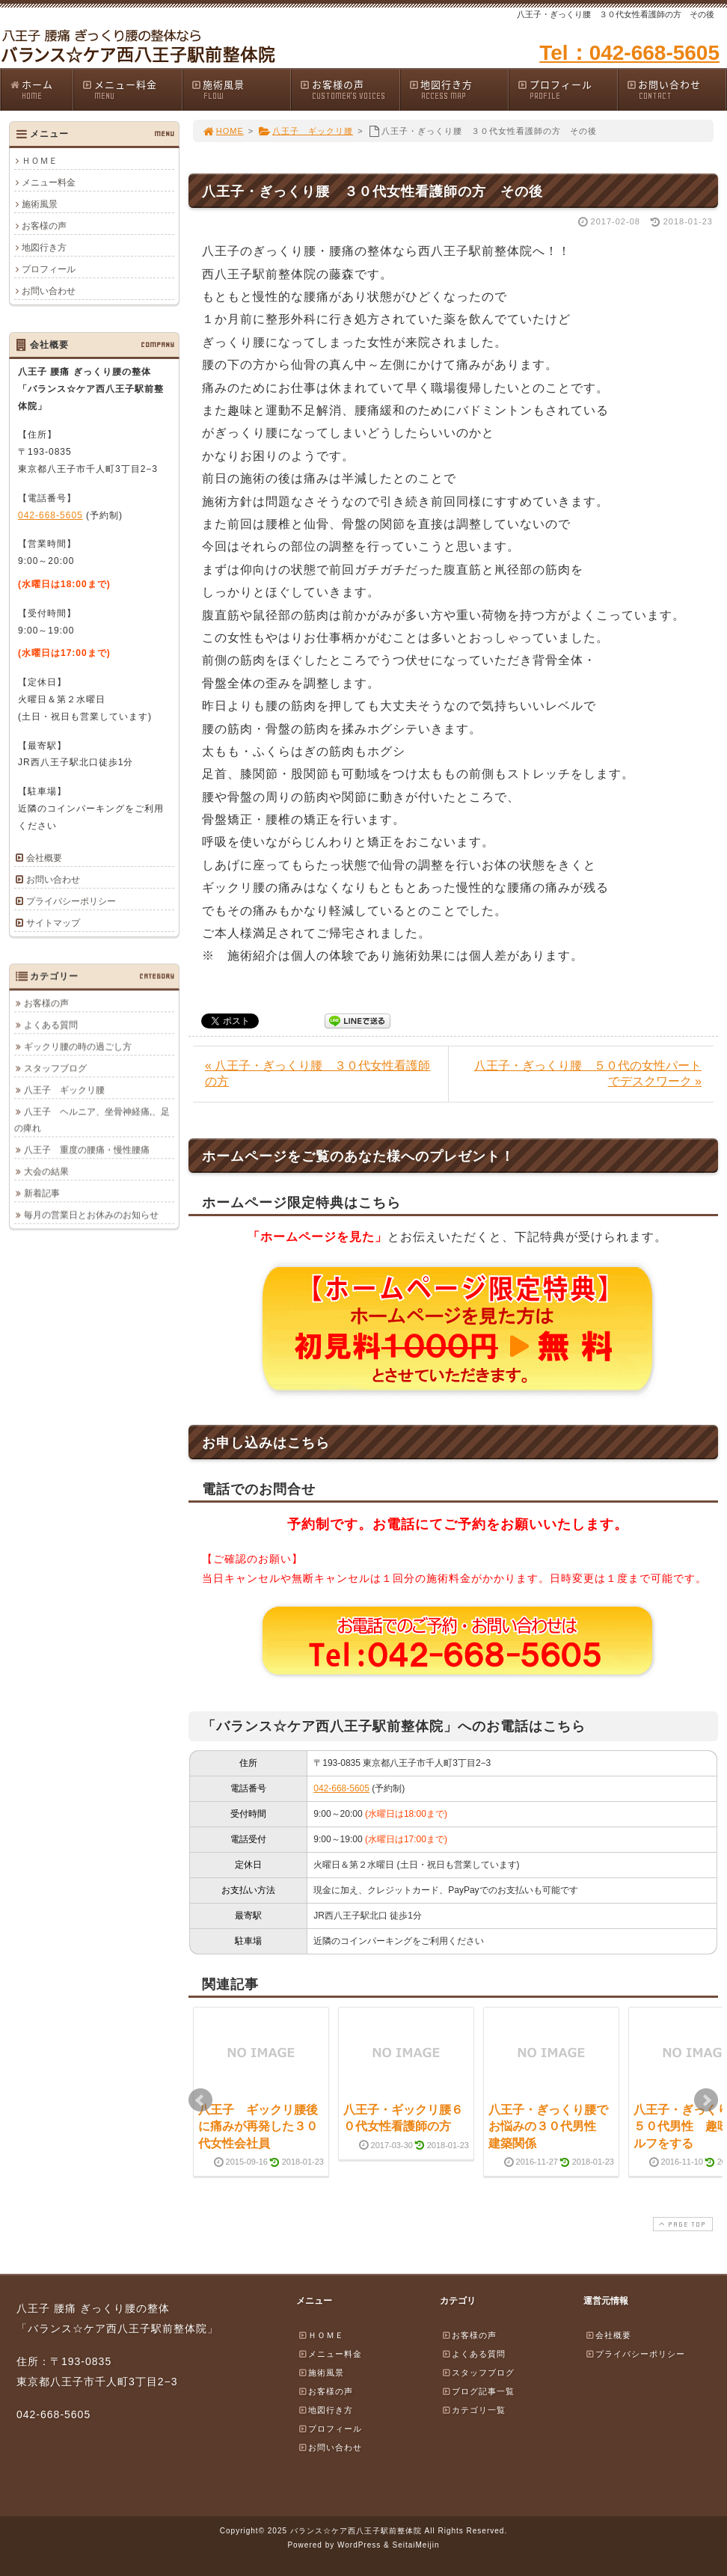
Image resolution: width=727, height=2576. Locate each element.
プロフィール (567, 89)
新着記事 (42, 1193)
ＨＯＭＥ (40, 161)
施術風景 (241, 89)
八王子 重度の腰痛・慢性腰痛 (87, 1149)
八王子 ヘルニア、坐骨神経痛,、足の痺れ (92, 1119)
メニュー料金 (132, 89)
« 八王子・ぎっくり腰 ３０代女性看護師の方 (317, 1073)
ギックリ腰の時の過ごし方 (78, 1046)
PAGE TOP (681, 2224)
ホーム (41, 89)
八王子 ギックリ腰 (305, 130)
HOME (223, 130)
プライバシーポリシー (71, 901)
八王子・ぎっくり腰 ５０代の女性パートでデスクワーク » (588, 1073)
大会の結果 (46, 1171)
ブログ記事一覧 (478, 2391)
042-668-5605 (341, 1788)
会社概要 (44, 858)
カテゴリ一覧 (473, 2409)
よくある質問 (51, 1024)
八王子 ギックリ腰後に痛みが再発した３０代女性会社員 (258, 2126)
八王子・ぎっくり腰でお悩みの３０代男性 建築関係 (548, 2126)
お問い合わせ (676, 89)
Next (706, 2100)
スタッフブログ (55, 1068)
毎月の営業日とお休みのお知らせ (91, 1214)
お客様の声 (349, 89)
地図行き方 (458, 89)
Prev (200, 2100)
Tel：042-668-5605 (629, 52)
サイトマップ (53, 923)
